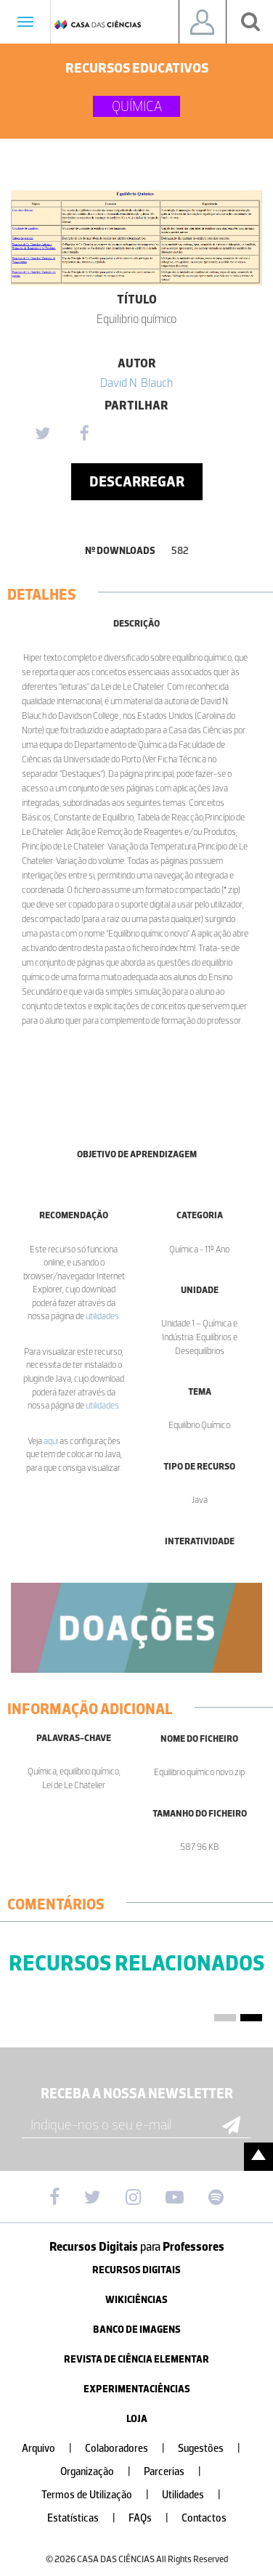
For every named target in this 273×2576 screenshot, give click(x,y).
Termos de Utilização (100, 2495)
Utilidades (197, 2495)
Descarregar (136, 481)
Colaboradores (130, 2448)
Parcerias (178, 2471)
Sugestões (215, 2448)
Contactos (204, 2518)
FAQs (154, 2518)
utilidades (102, 1316)
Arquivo (52, 2448)
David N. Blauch (136, 382)
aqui (51, 1440)
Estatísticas (87, 2518)
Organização (101, 2471)
